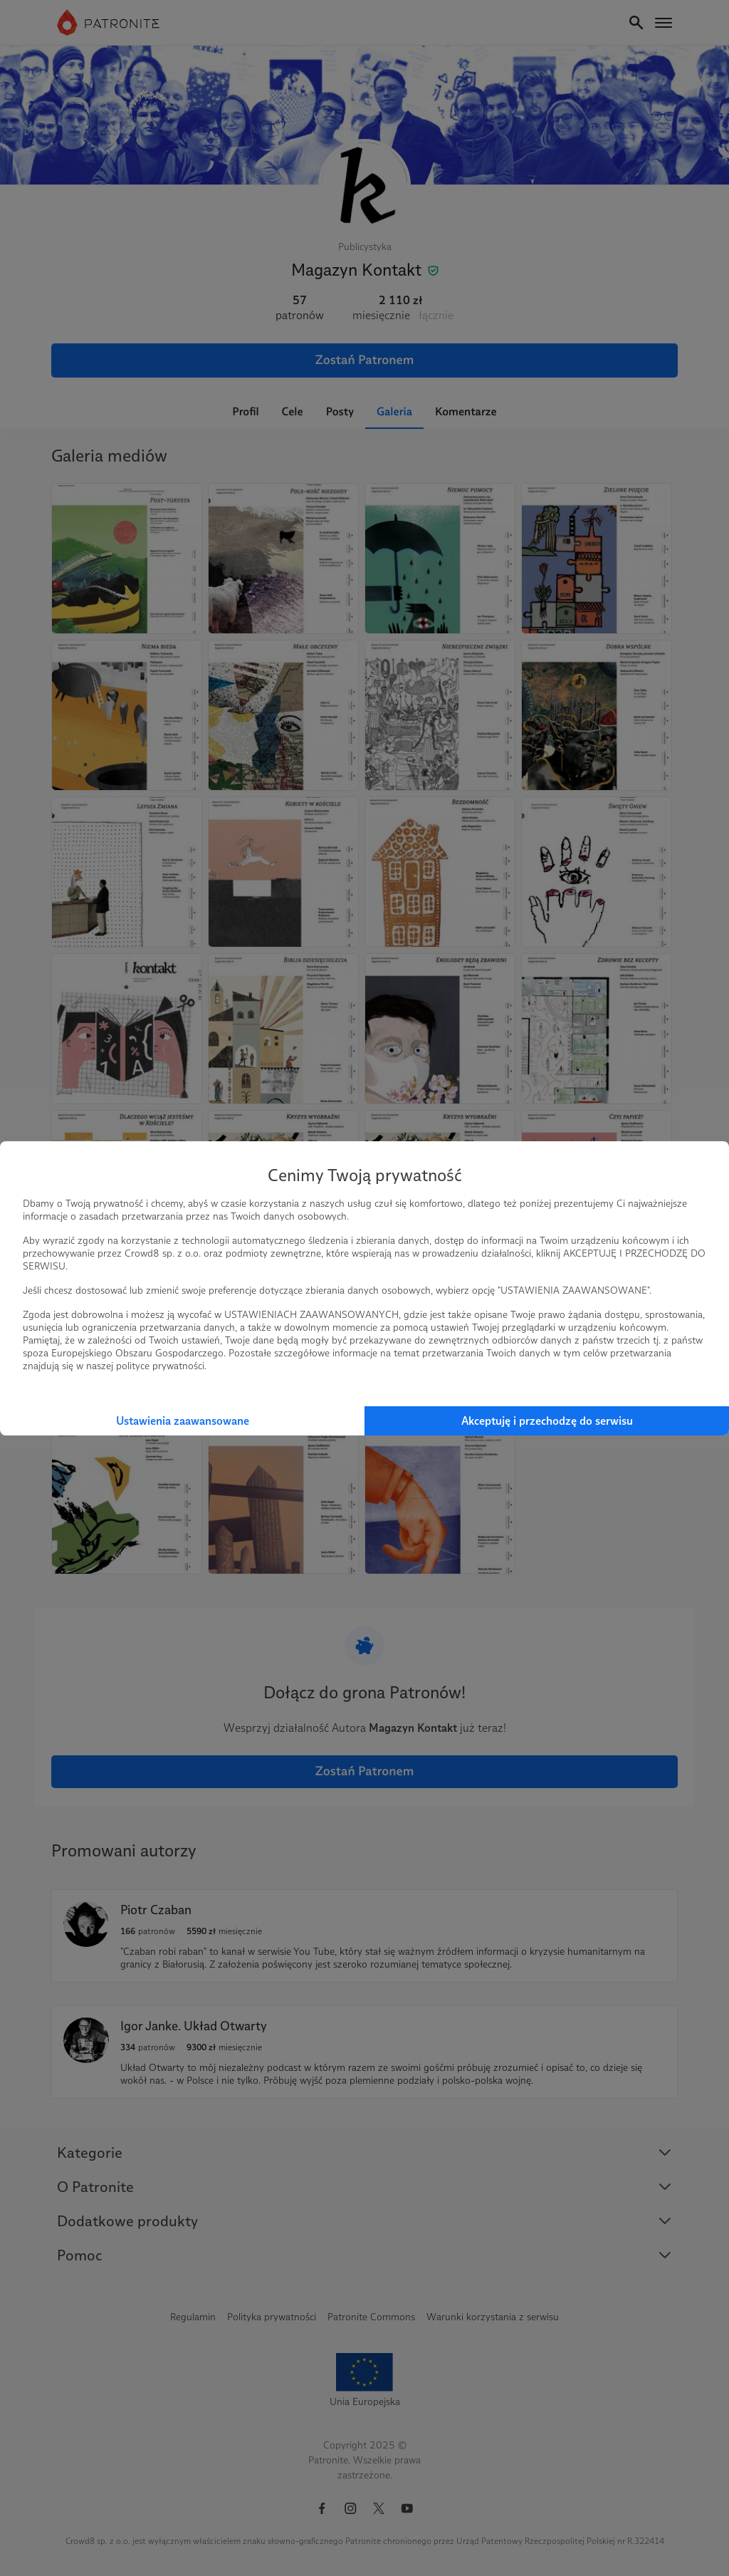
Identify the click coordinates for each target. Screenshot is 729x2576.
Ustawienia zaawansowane (182, 1420)
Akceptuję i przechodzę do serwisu (547, 1420)
